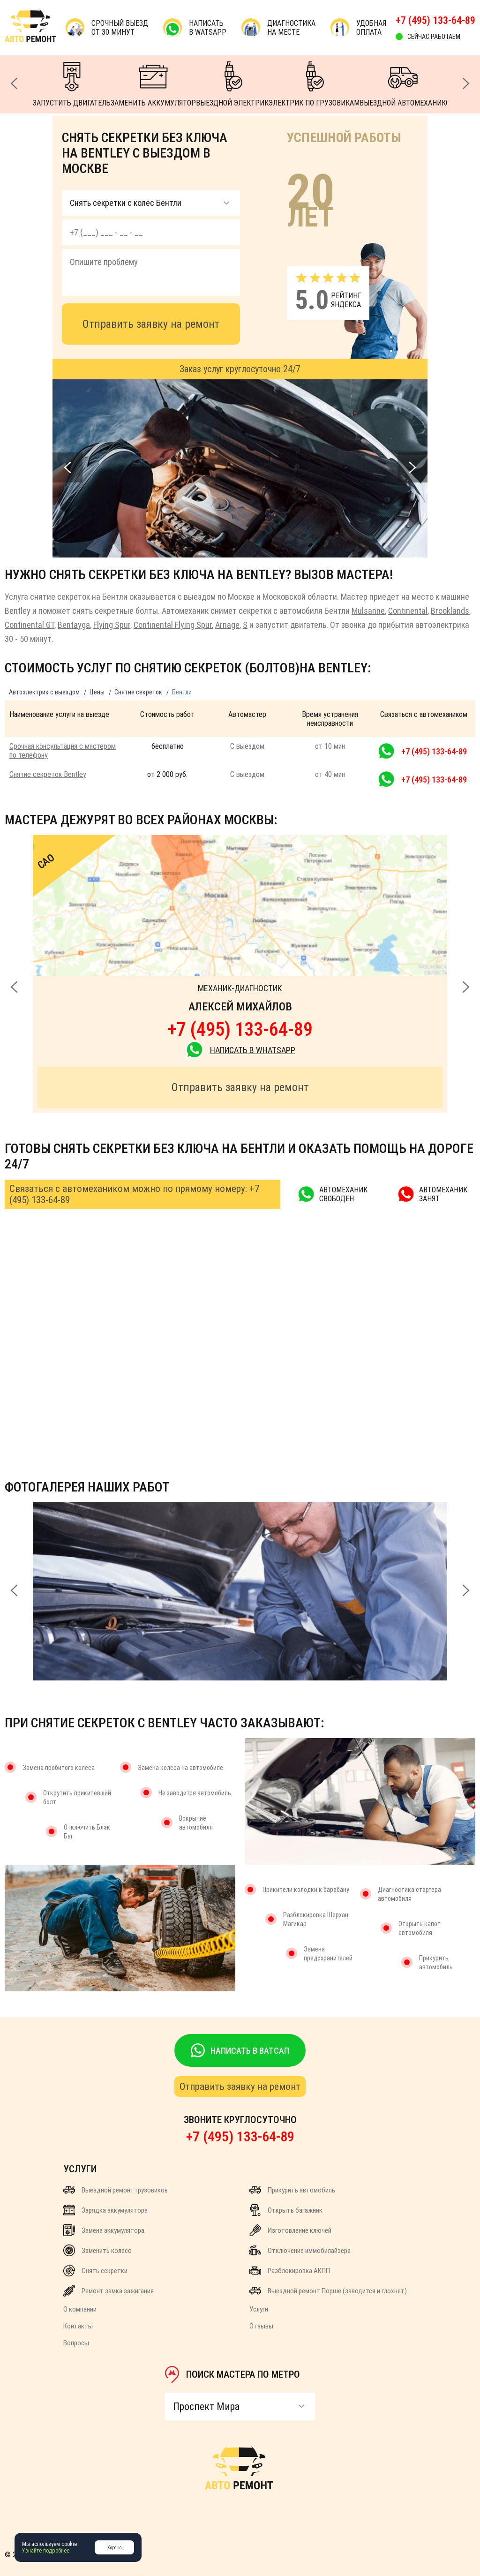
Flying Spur (111, 625)
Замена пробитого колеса (58, 1767)
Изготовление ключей (290, 2230)
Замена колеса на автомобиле (180, 1767)
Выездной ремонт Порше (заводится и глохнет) (328, 2291)
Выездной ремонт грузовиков (115, 2190)
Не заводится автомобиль (194, 1793)
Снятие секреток (138, 692)
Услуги (258, 2309)
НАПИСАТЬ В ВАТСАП (240, 2050)
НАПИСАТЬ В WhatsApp (240, 1049)
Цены (97, 692)
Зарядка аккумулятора (105, 2210)
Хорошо (114, 2547)
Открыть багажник (285, 2210)
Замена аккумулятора (103, 2230)
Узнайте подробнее (45, 2550)
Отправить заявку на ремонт (151, 324)
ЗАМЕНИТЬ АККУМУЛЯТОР (153, 84)
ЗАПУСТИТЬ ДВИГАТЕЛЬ (72, 84)
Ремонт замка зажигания (108, 2291)
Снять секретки (95, 2270)
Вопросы (76, 2343)
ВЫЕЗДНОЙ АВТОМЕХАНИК (403, 84)
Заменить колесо (97, 2250)
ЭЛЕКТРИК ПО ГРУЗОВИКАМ (314, 84)
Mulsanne (368, 611)
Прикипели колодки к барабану (305, 1889)
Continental (408, 611)
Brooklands (450, 611)
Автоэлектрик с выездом (44, 692)
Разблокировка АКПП (289, 2270)
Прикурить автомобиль (292, 2190)
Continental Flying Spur (173, 625)
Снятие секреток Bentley (47, 774)
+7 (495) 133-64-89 (435, 20)
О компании (80, 2309)
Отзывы (261, 2326)
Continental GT (29, 625)
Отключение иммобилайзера (300, 2250)
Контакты (78, 2326)
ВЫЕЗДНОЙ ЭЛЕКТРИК (232, 84)
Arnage (227, 625)
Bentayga (74, 625)
